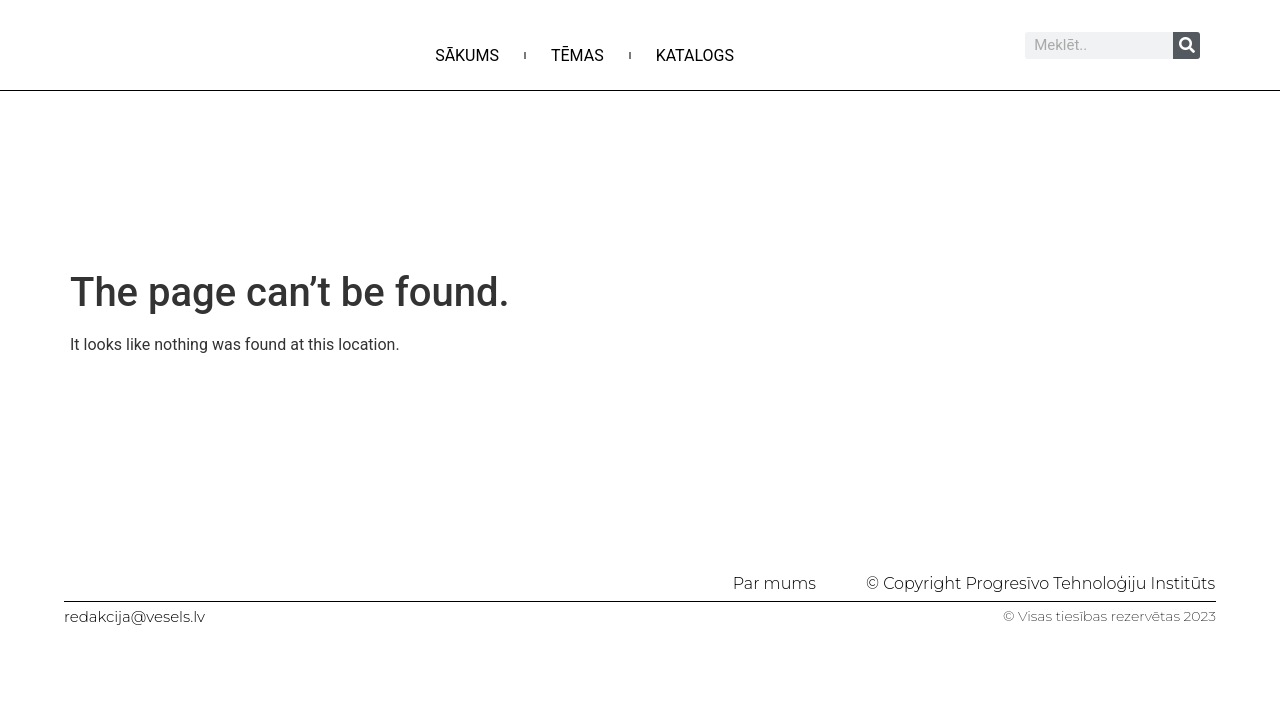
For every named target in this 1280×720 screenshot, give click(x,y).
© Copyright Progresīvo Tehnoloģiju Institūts (1040, 583)
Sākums (467, 55)
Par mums (774, 583)
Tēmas (577, 55)
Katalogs (695, 55)
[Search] (1186, 45)
